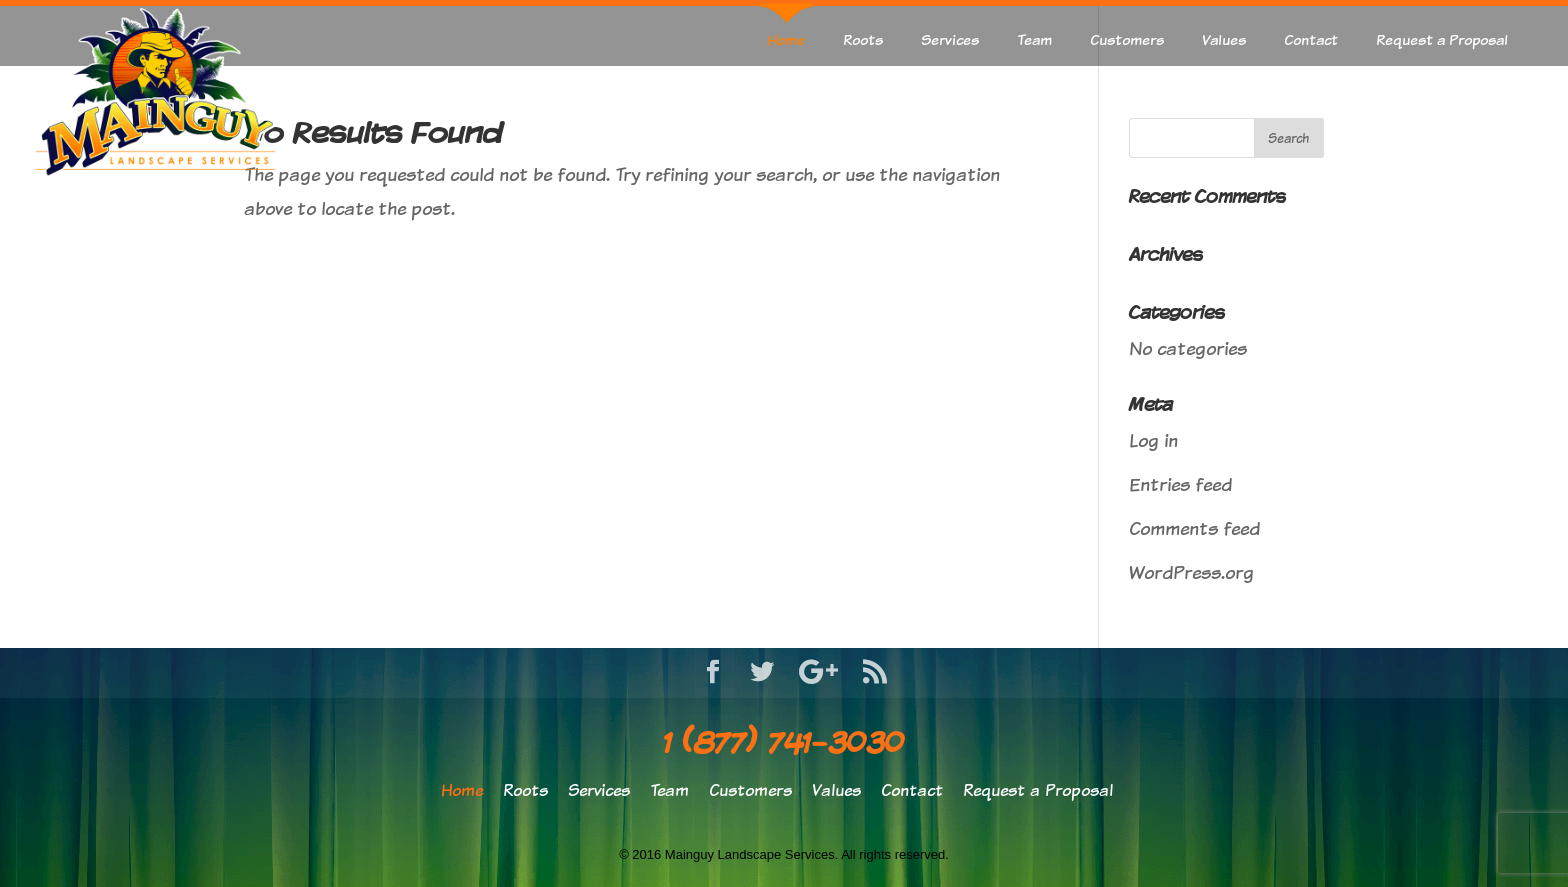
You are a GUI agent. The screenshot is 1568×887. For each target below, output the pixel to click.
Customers (1127, 39)
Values (1224, 39)
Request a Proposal (1442, 39)
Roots (863, 39)
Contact (1311, 39)
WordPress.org (1191, 572)
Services (950, 39)
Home (786, 39)
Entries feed (1180, 484)
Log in (1153, 440)
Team (1034, 39)
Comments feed (1194, 528)
